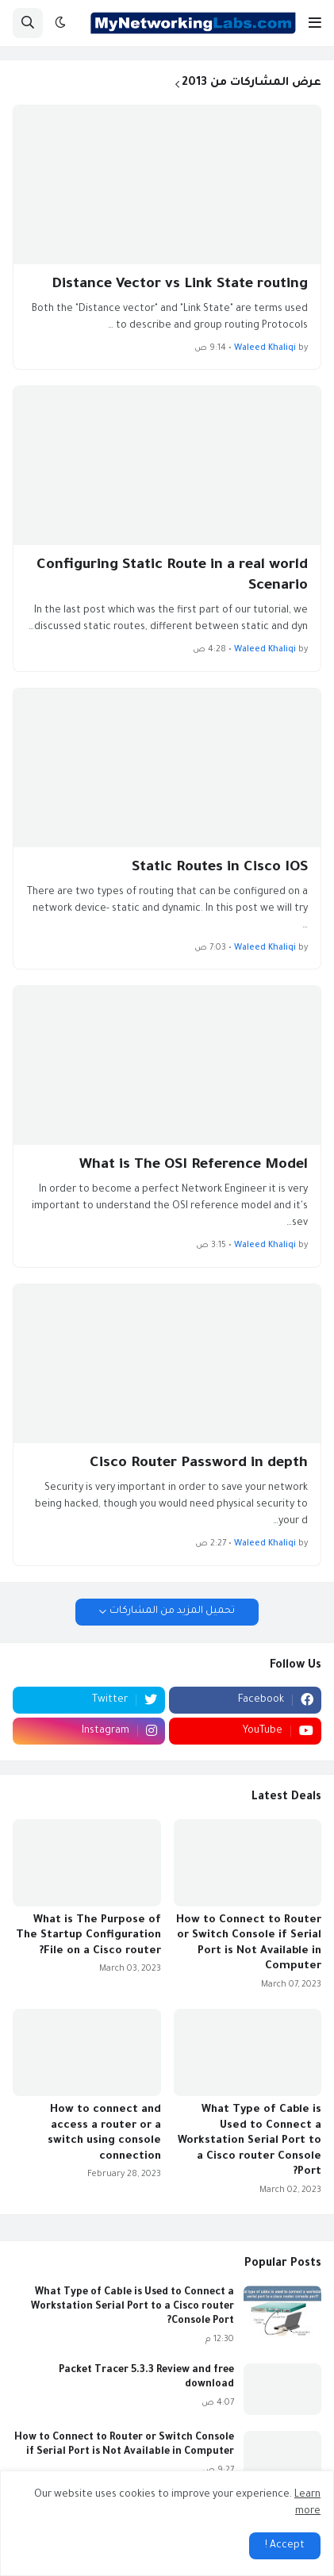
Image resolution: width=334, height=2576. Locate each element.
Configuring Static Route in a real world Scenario (172, 576)
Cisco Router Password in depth (199, 1464)
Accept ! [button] (285, 2545)
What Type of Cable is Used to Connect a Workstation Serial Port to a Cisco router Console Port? (249, 2141)
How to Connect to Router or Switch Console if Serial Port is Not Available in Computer (248, 1943)
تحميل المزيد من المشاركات (172, 1611)
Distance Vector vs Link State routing (180, 285)
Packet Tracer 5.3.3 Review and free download (146, 2377)
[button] (315, 23)
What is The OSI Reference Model (193, 1165)
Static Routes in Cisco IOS (220, 868)
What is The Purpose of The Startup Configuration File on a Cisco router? (88, 1935)
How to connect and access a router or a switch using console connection (104, 2133)
